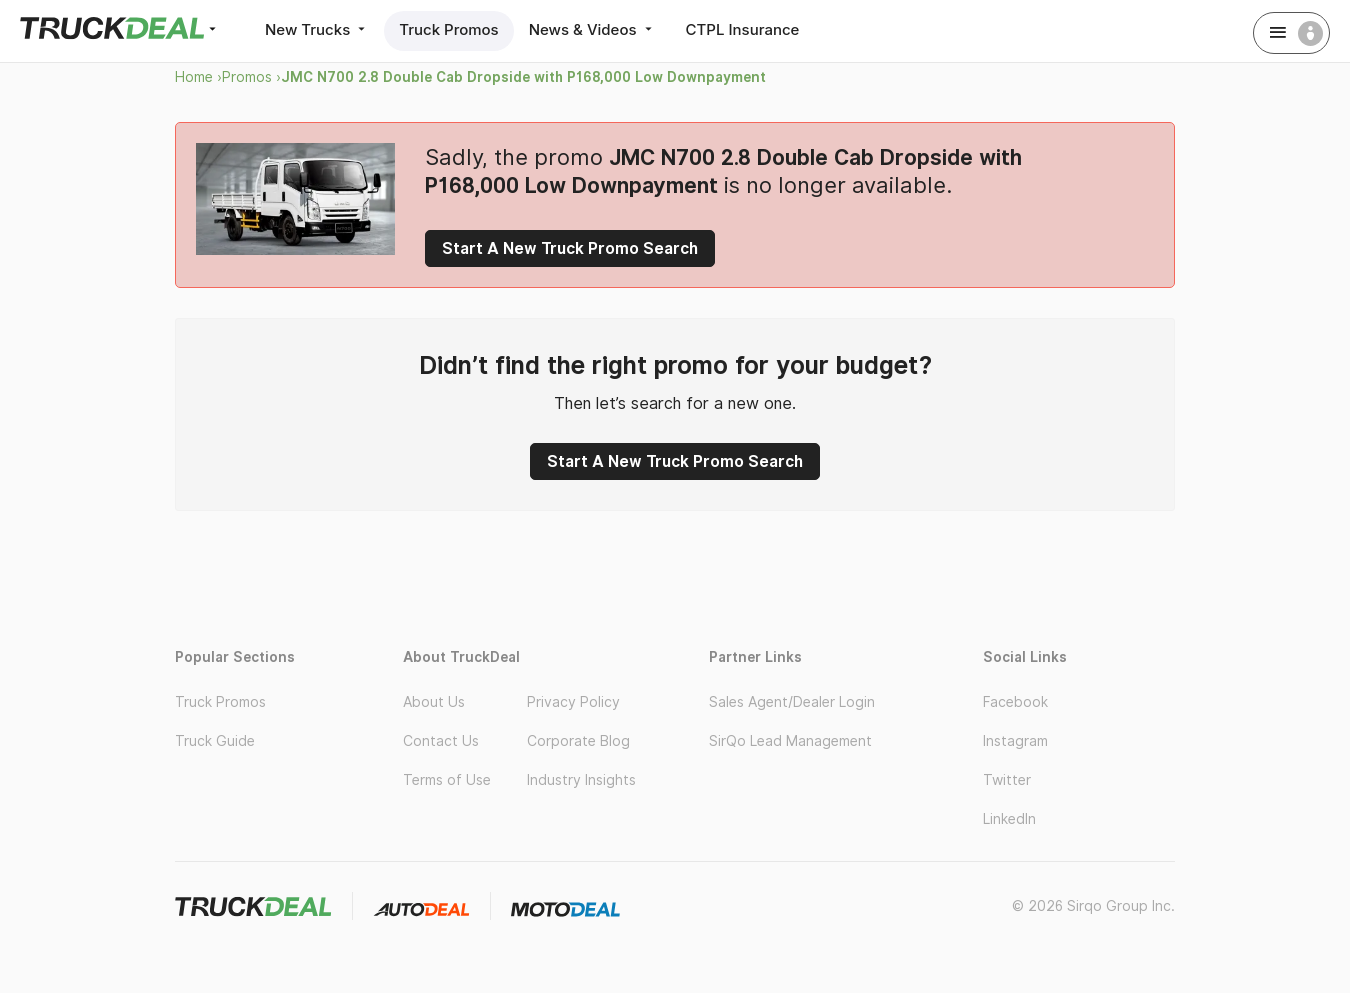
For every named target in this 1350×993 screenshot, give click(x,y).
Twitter (1007, 780)
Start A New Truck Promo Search (570, 248)
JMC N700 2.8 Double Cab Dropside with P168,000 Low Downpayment (523, 77)
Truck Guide (215, 741)
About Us (434, 702)
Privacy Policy (573, 702)
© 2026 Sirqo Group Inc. (1093, 906)
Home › (198, 77)
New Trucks (317, 29)
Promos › (251, 77)
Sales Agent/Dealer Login (792, 702)
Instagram (1015, 741)
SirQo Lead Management (790, 741)
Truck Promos (448, 29)
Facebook (1015, 702)
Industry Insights (581, 780)
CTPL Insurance (743, 29)
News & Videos (592, 29)
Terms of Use (447, 780)
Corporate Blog (578, 741)
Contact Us (441, 741)
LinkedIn (1009, 819)
